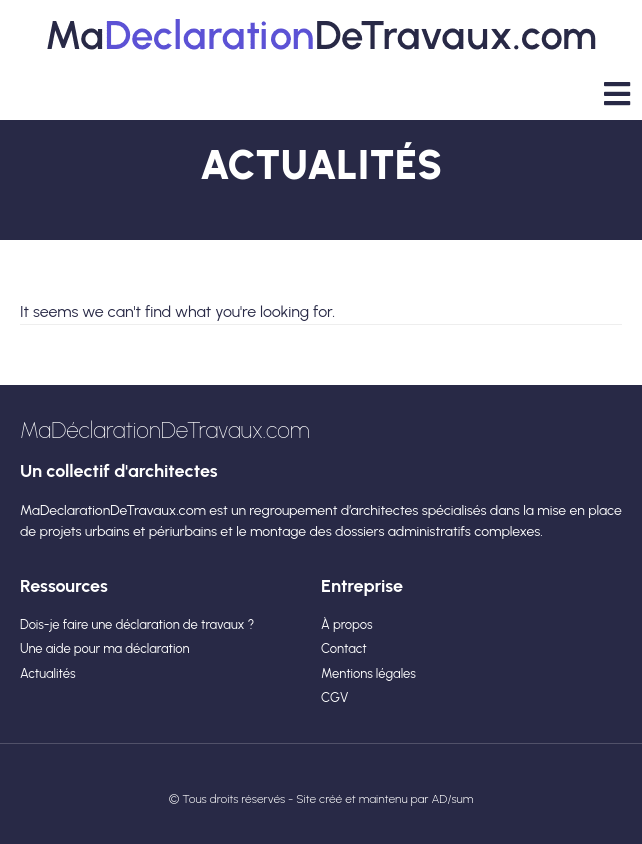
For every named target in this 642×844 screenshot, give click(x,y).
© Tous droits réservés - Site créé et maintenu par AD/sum (321, 799)
